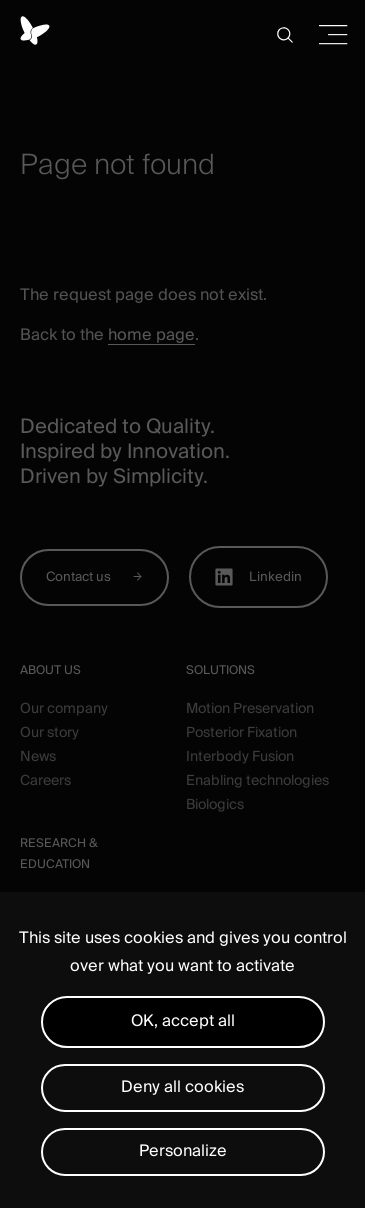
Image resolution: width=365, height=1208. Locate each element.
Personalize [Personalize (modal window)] (183, 1151)
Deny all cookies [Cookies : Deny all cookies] (182, 1087)
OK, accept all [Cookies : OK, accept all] (183, 1021)
